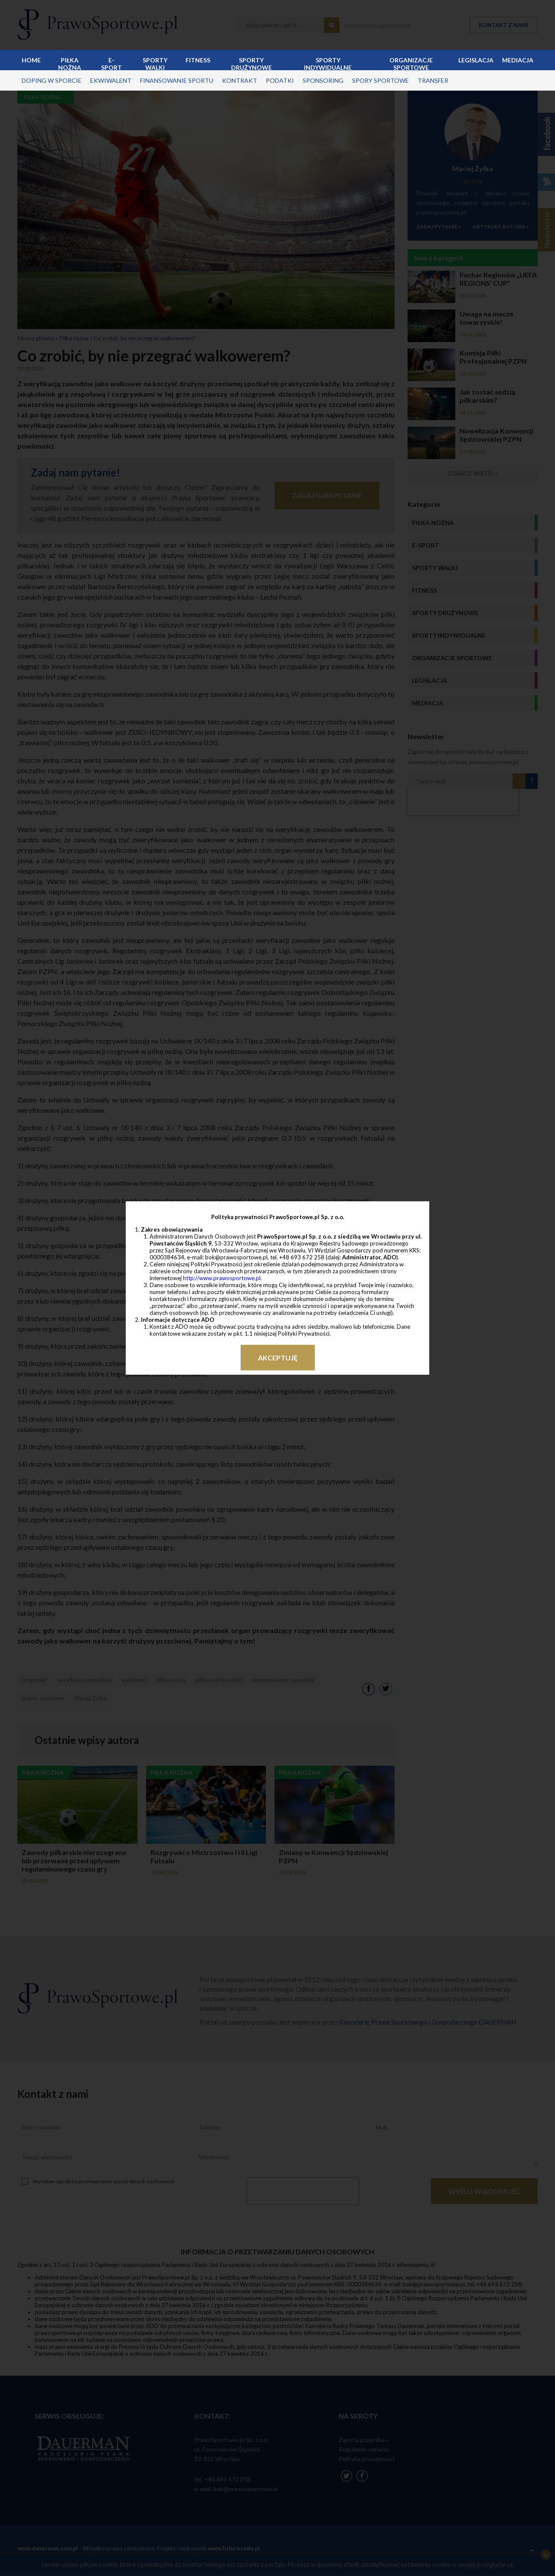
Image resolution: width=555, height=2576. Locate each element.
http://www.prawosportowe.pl (222, 1278)
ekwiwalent (110, 80)
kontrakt (239, 80)
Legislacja (475, 60)
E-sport (111, 63)
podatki (280, 80)
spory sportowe (380, 80)
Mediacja (517, 60)
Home (31, 60)
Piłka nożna (69, 63)
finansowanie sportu (176, 80)
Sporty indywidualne (328, 63)
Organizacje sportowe (411, 63)
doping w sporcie (52, 80)
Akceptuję (277, 1357)
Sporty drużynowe (251, 63)
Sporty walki (155, 63)
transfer (433, 80)
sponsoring (323, 80)
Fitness (198, 60)
